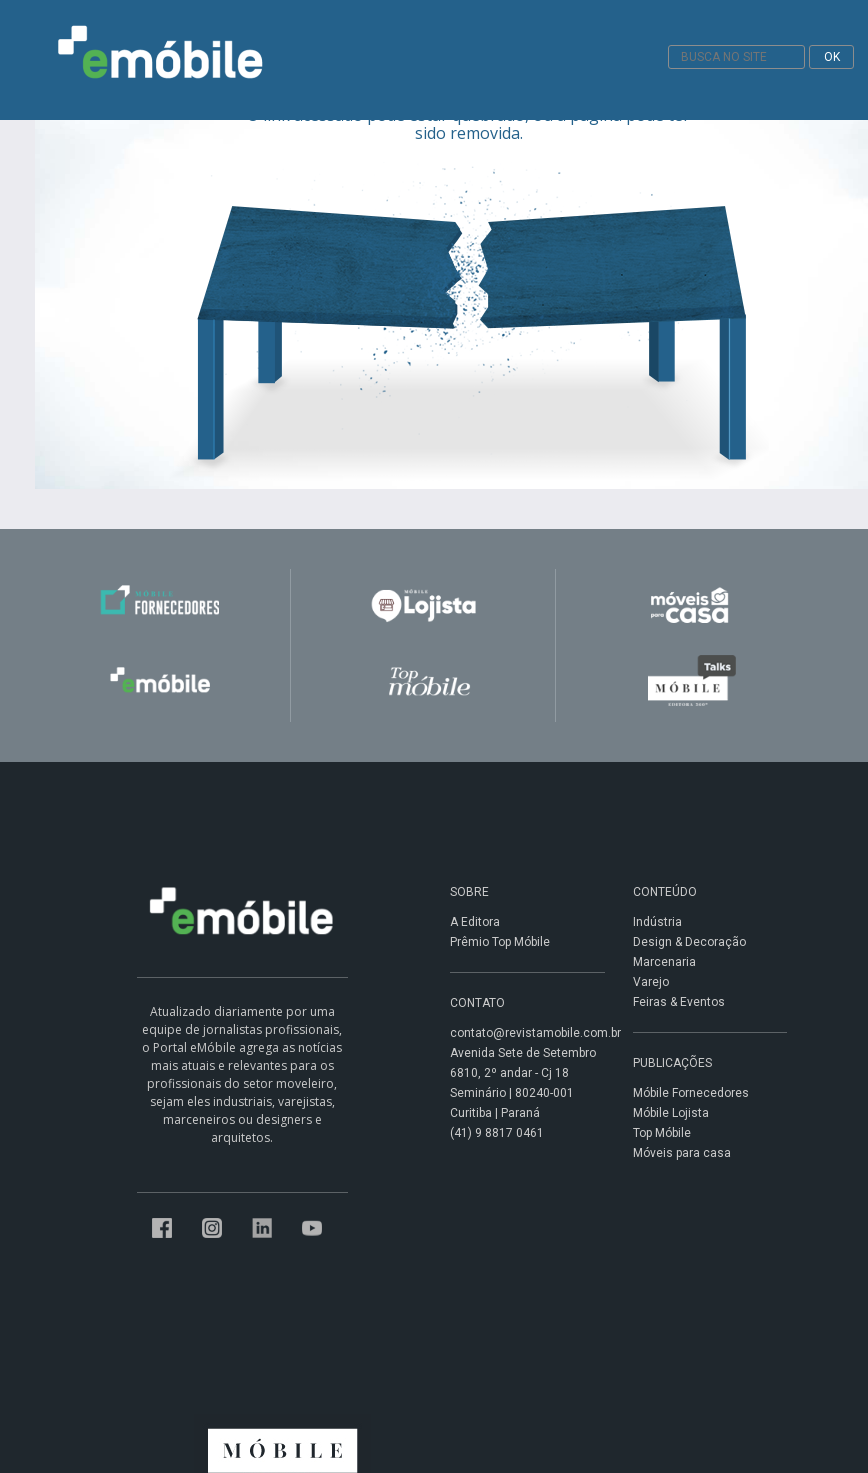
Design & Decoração (689, 942)
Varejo (651, 982)
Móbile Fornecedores (691, 1093)
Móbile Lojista (671, 1113)
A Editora (475, 922)
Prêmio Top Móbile (500, 942)
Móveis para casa (682, 1153)
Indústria (657, 922)
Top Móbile (662, 1133)
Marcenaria (664, 962)
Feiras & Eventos (679, 1002)
